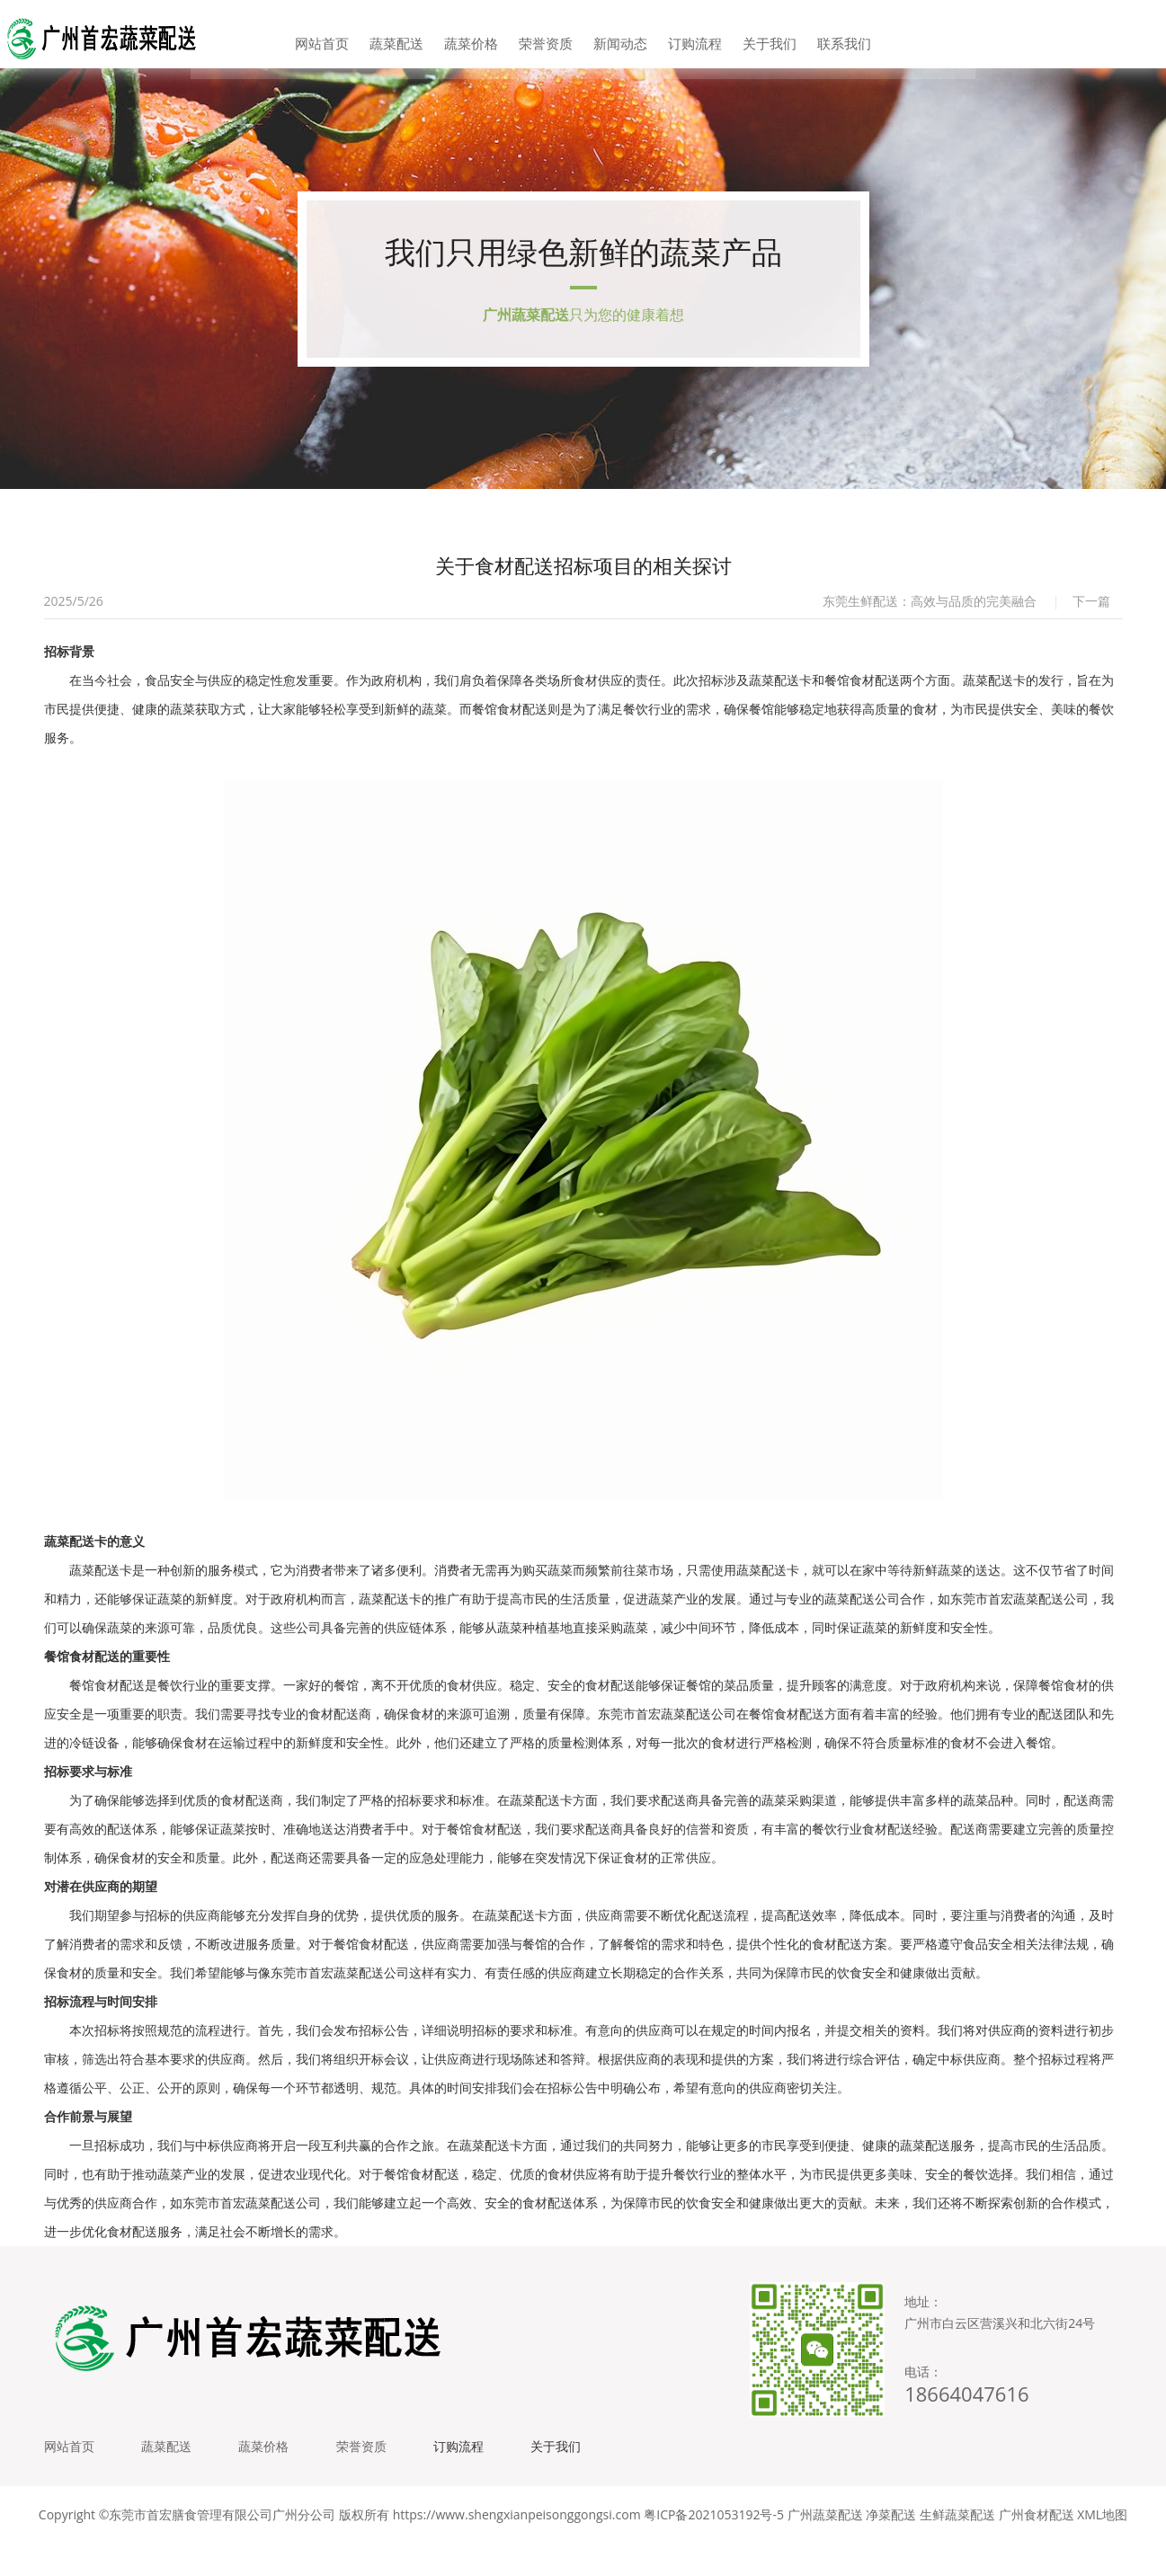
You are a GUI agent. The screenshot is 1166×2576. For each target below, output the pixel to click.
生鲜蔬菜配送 (957, 2548)
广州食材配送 (1036, 2548)
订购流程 (685, 35)
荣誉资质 (549, 35)
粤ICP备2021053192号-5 (714, 2548)
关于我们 (753, 35)
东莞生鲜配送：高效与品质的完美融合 (930, 622)
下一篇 (1091, 622)
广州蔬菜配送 (825, 2548)
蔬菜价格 (481, 35)
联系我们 (821, 35)
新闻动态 (617, 35)
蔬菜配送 (412, 35)
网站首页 (345, 35)
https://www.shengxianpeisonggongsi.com (517, 2548)
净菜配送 (891, 2548)
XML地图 (1102, 2548)
